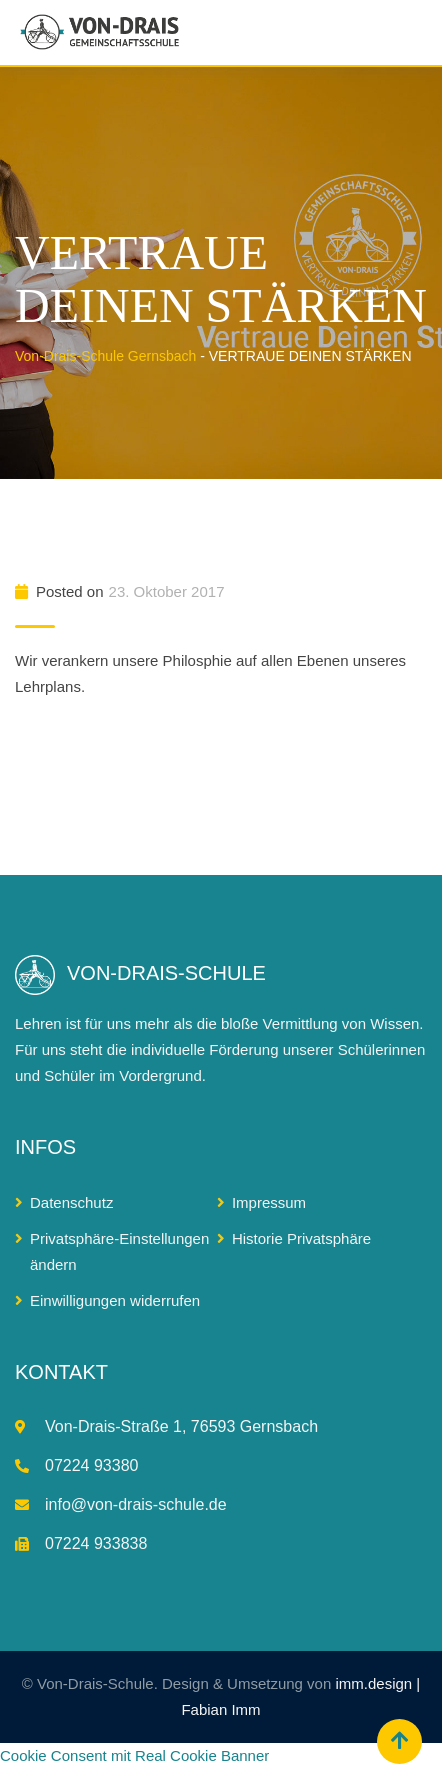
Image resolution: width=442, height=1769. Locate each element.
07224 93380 (91, 1465)
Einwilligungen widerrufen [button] (115, 1300)
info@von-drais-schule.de (136, 1504)
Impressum (269, 1202)
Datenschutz (71, 1202)
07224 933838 (96, 1543)
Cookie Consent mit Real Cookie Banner (134, 1755)
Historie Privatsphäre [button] (301, 1238)
